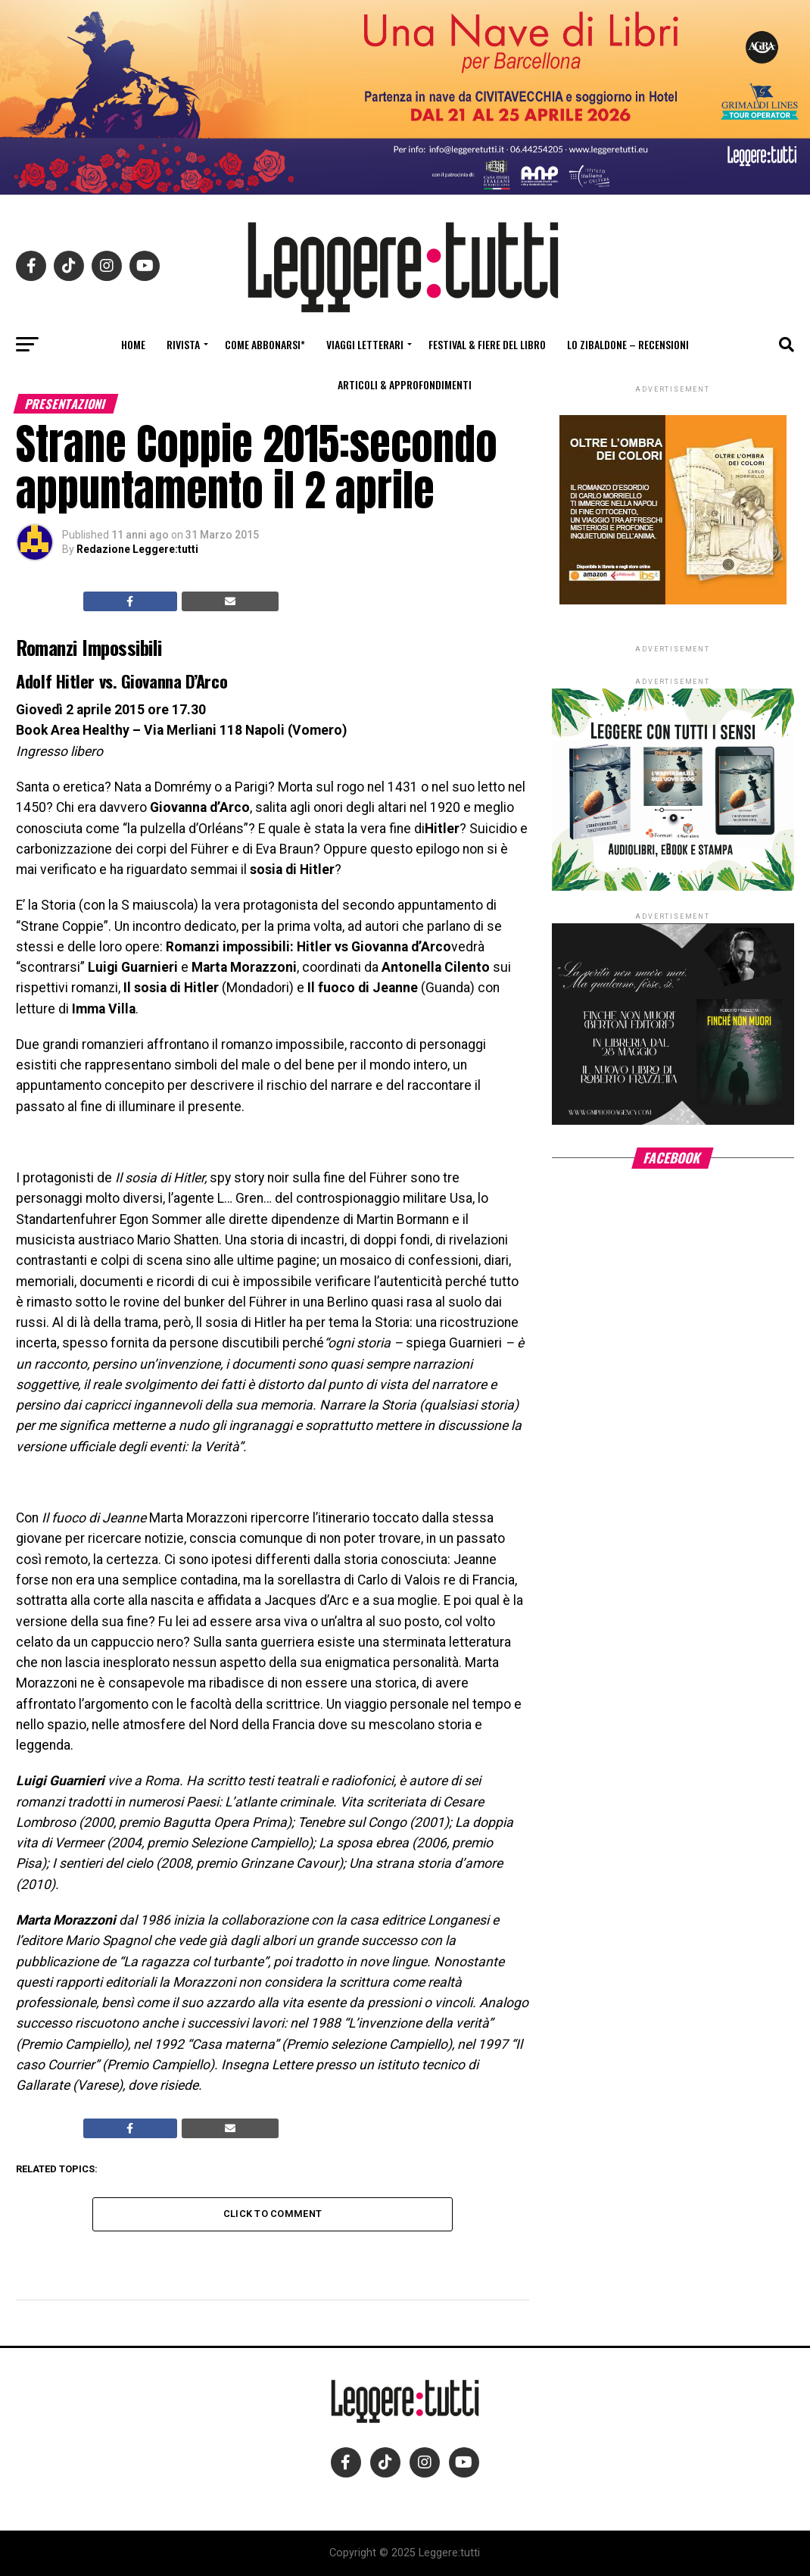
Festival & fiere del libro (487, 344)
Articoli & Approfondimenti (405, 384)
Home (133, 344)
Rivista (183, 344)
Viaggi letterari (364, 344)
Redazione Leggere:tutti (137, 549)
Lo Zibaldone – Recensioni (628, 344)
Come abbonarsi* (265, 344)
